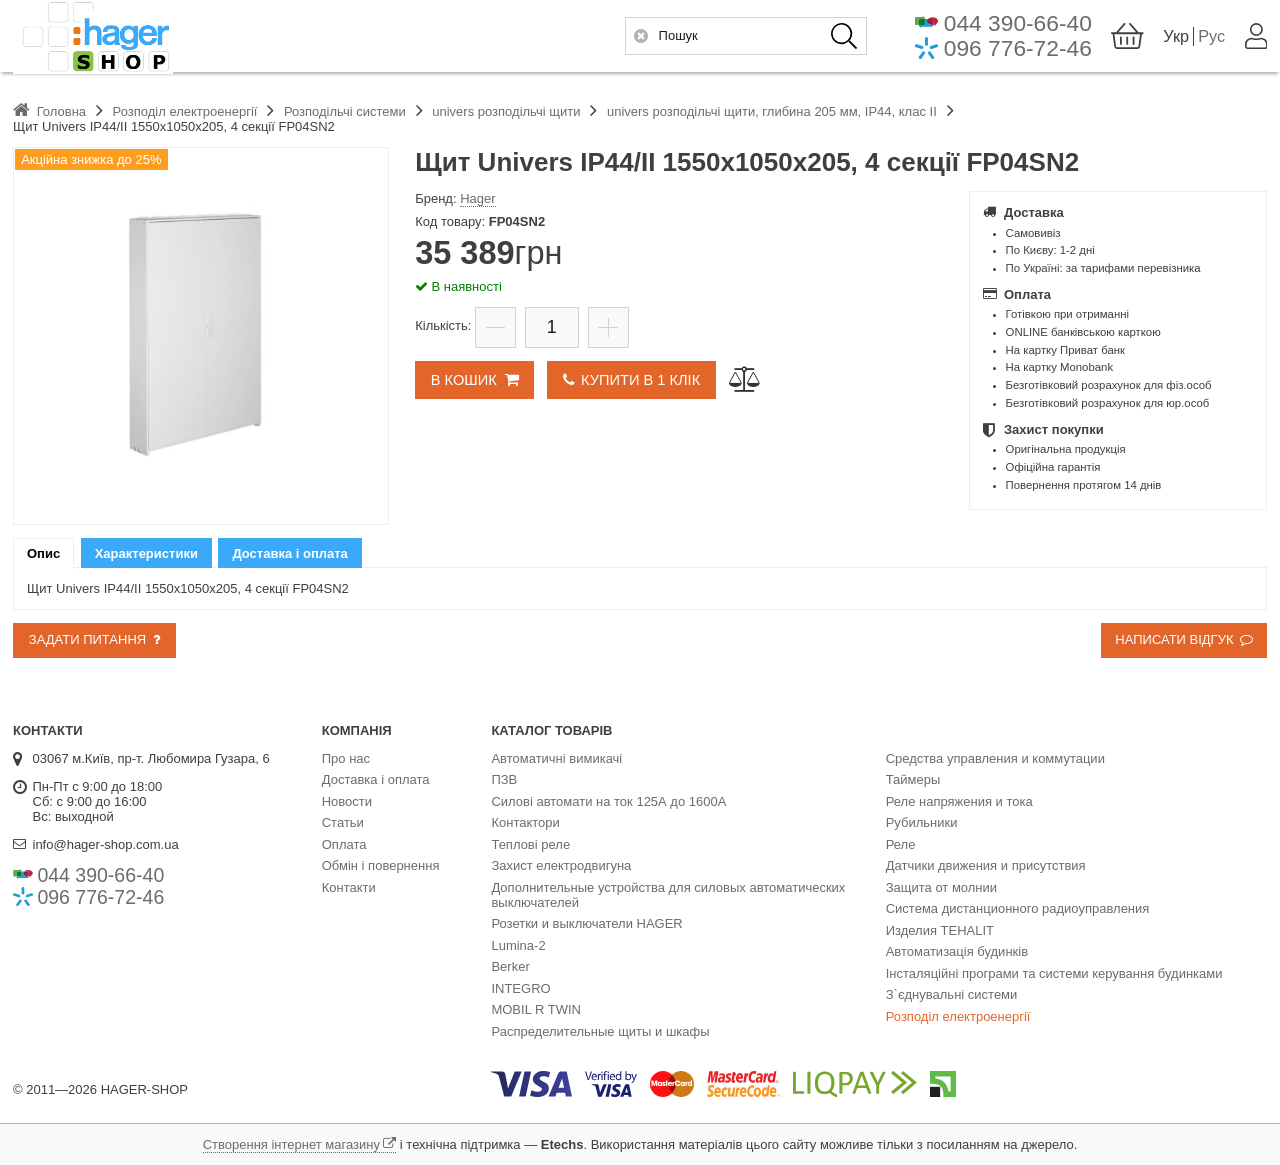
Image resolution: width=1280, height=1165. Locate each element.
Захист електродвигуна (561, 865)
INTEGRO (520, 988)
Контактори (525, 822)
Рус (1211, 39)
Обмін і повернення (381, 865)
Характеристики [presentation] (146, 553)
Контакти (349, 887)
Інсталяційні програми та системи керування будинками (1054, 973)
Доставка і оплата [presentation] (289, 553)
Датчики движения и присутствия (986, 865)
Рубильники (922, 822)
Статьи (343, 822)
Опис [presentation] (43, 553)
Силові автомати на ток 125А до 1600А (608, 801)
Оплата (344, 844)
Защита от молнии (941, 887)
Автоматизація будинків (957, 951)
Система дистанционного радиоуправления (1018, 908)
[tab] (43, 553)
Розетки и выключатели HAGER (586, 923)
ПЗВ (504, 779)
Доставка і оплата (376, 779)
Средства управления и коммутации (995, 758)
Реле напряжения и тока (959, 801)
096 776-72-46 (1017, 51)
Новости (347, 801)
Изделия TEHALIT (940, 930)
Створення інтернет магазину (291, 1144)
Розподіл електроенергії (958, 1016)
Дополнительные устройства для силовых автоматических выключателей (668, 895)
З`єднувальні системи (952, 994)
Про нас (346, 758)
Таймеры (913, 779)
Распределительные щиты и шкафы (600, 1031)
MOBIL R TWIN (536, 1009)
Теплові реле (530, 844)
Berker (510, 966)
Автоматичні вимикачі (556, 758)
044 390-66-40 (1017, 25)
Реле (901, 844)
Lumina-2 (518, 945)
